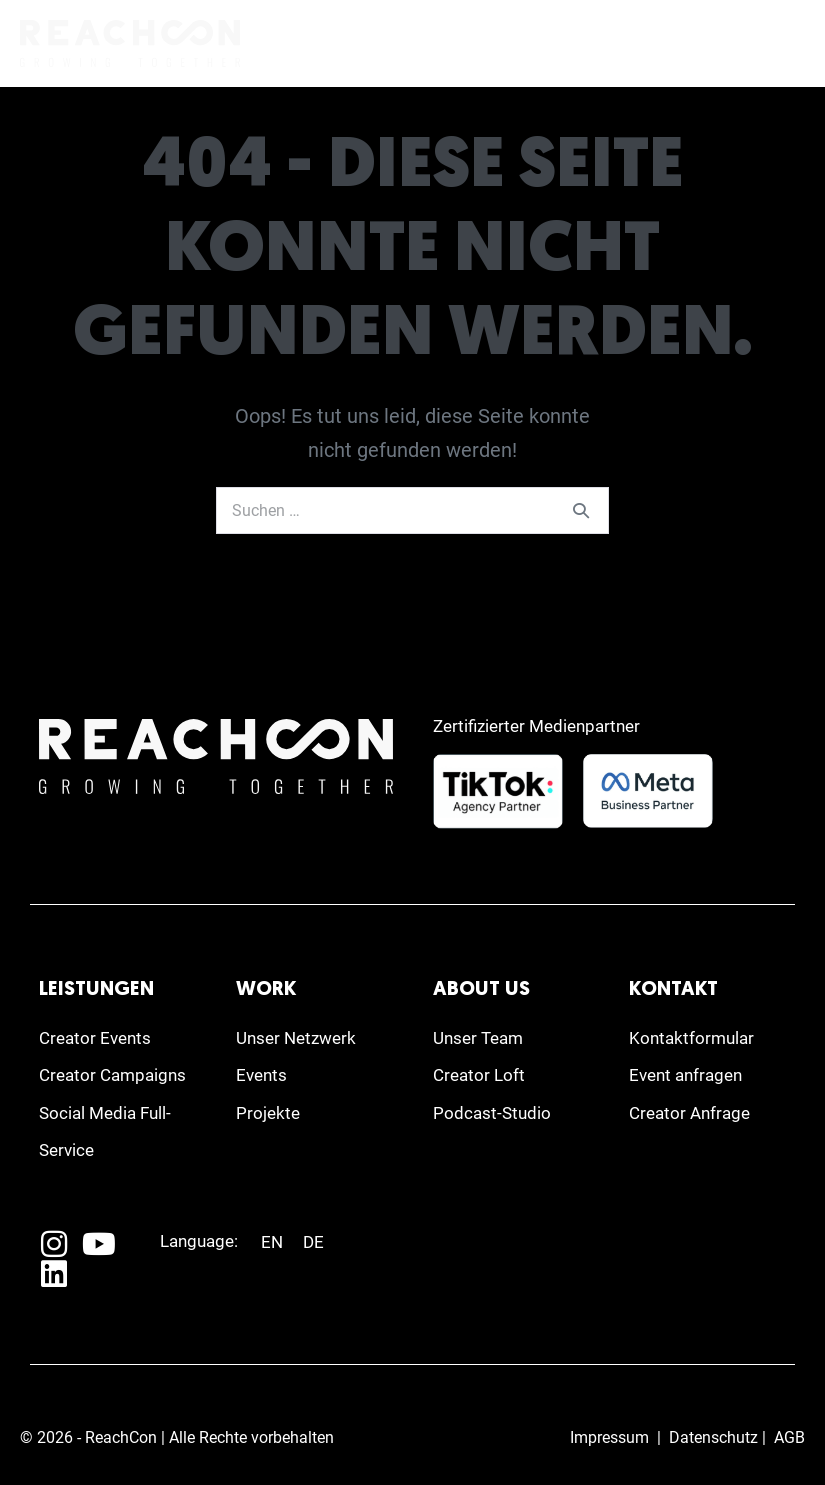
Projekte (268, 1113)
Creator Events (95, 1038)
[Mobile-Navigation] (790, 45)
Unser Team (478, 1038)
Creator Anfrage (689, 1113)
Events (261, 1075)
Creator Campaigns (112, 1075)
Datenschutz (713, 1437)
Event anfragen (685, 1075)
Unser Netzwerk (296, 1038)
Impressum (609, 1437)
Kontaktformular (691, 1038)
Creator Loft (479, 1075)
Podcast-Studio (492, 1113)
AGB (789, 1437)
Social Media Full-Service (105, 1131)
